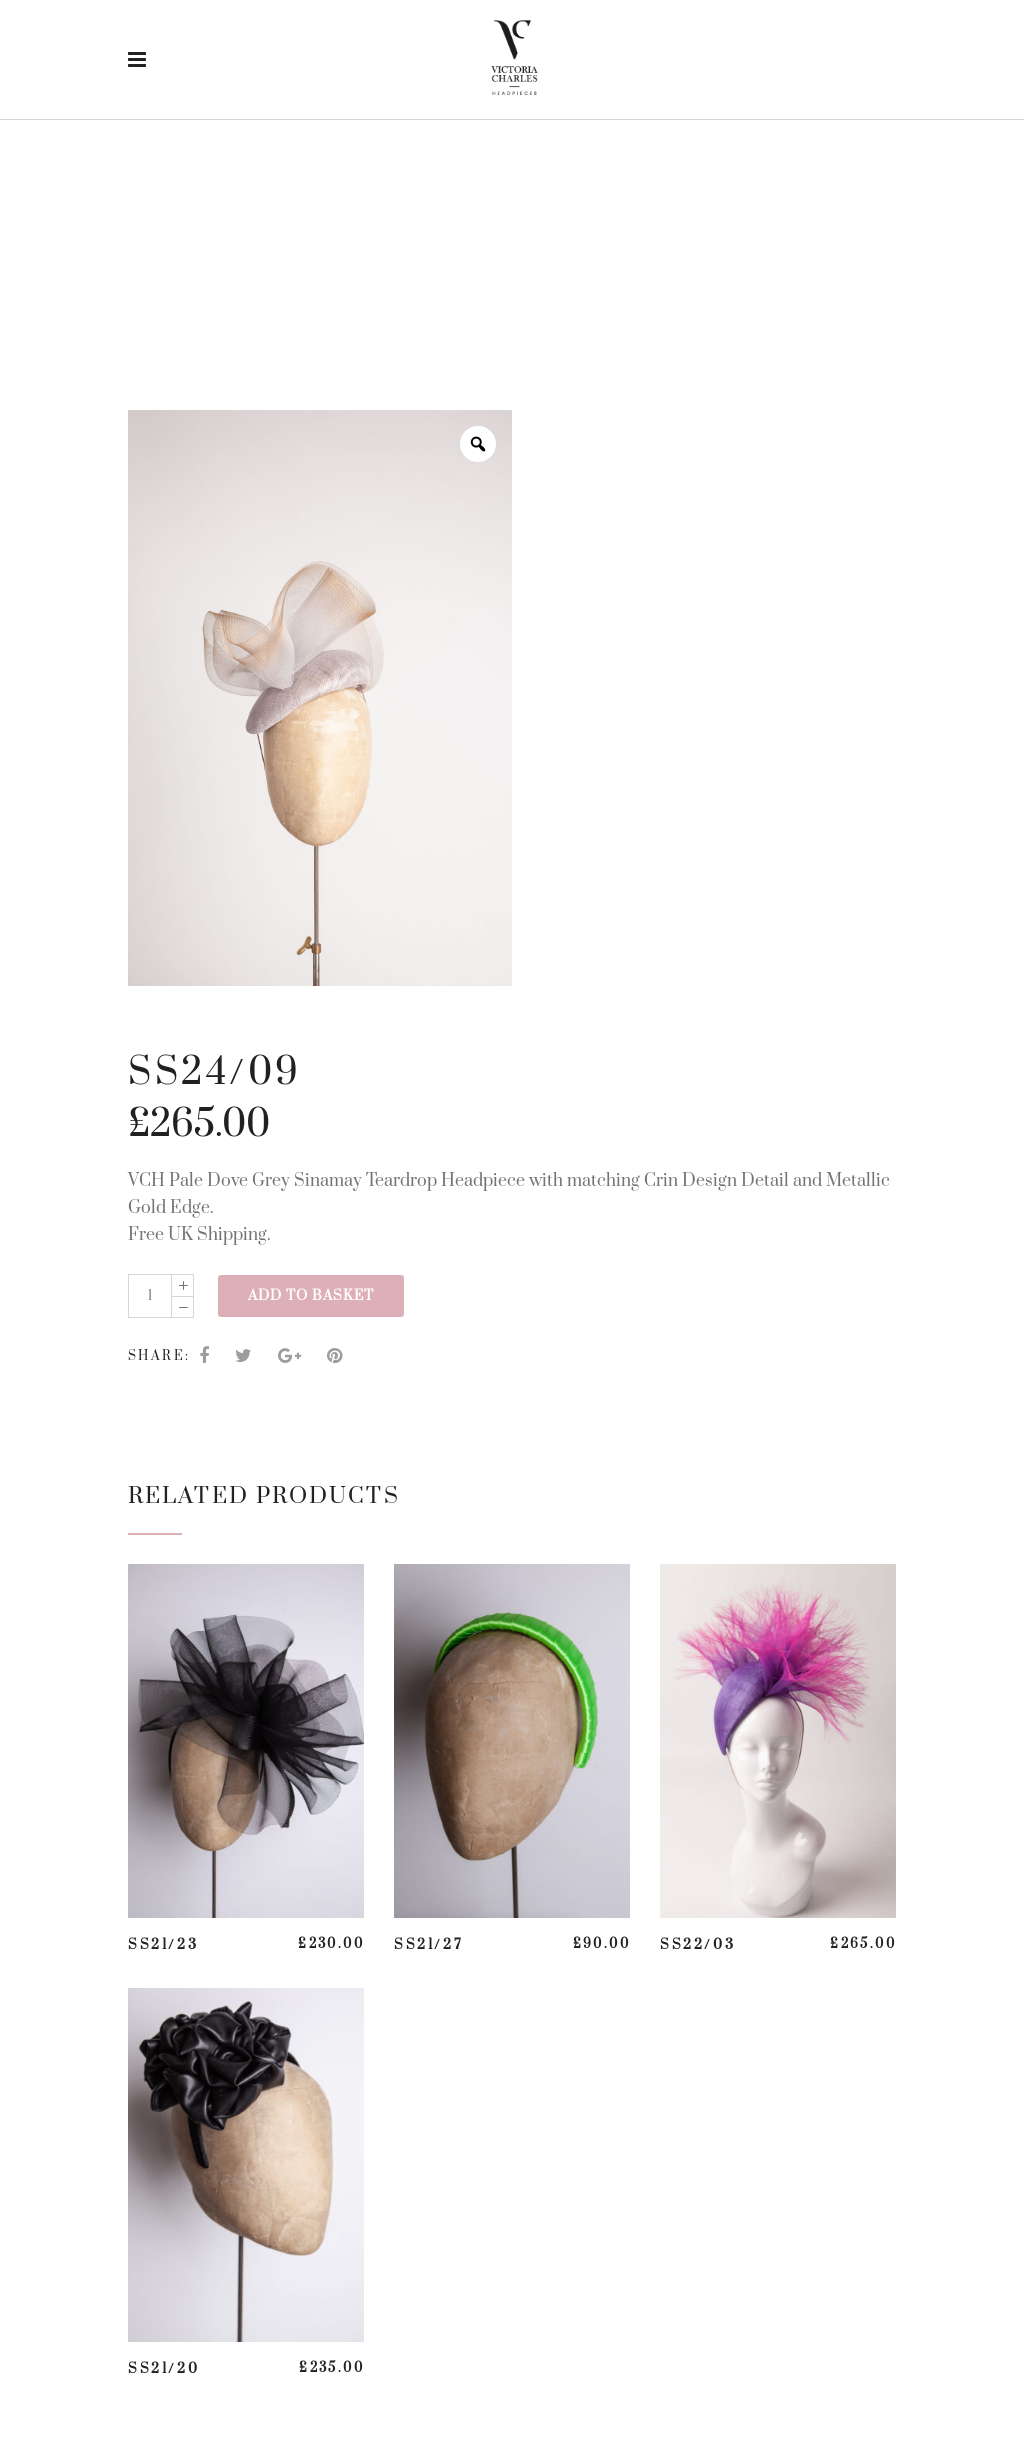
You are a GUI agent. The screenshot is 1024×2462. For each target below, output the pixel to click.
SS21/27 (428, 1945)
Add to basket (311, 1296)
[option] (320, 698)
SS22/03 (697, 1945)
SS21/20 (163, 2369)
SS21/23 (163, 1945)
